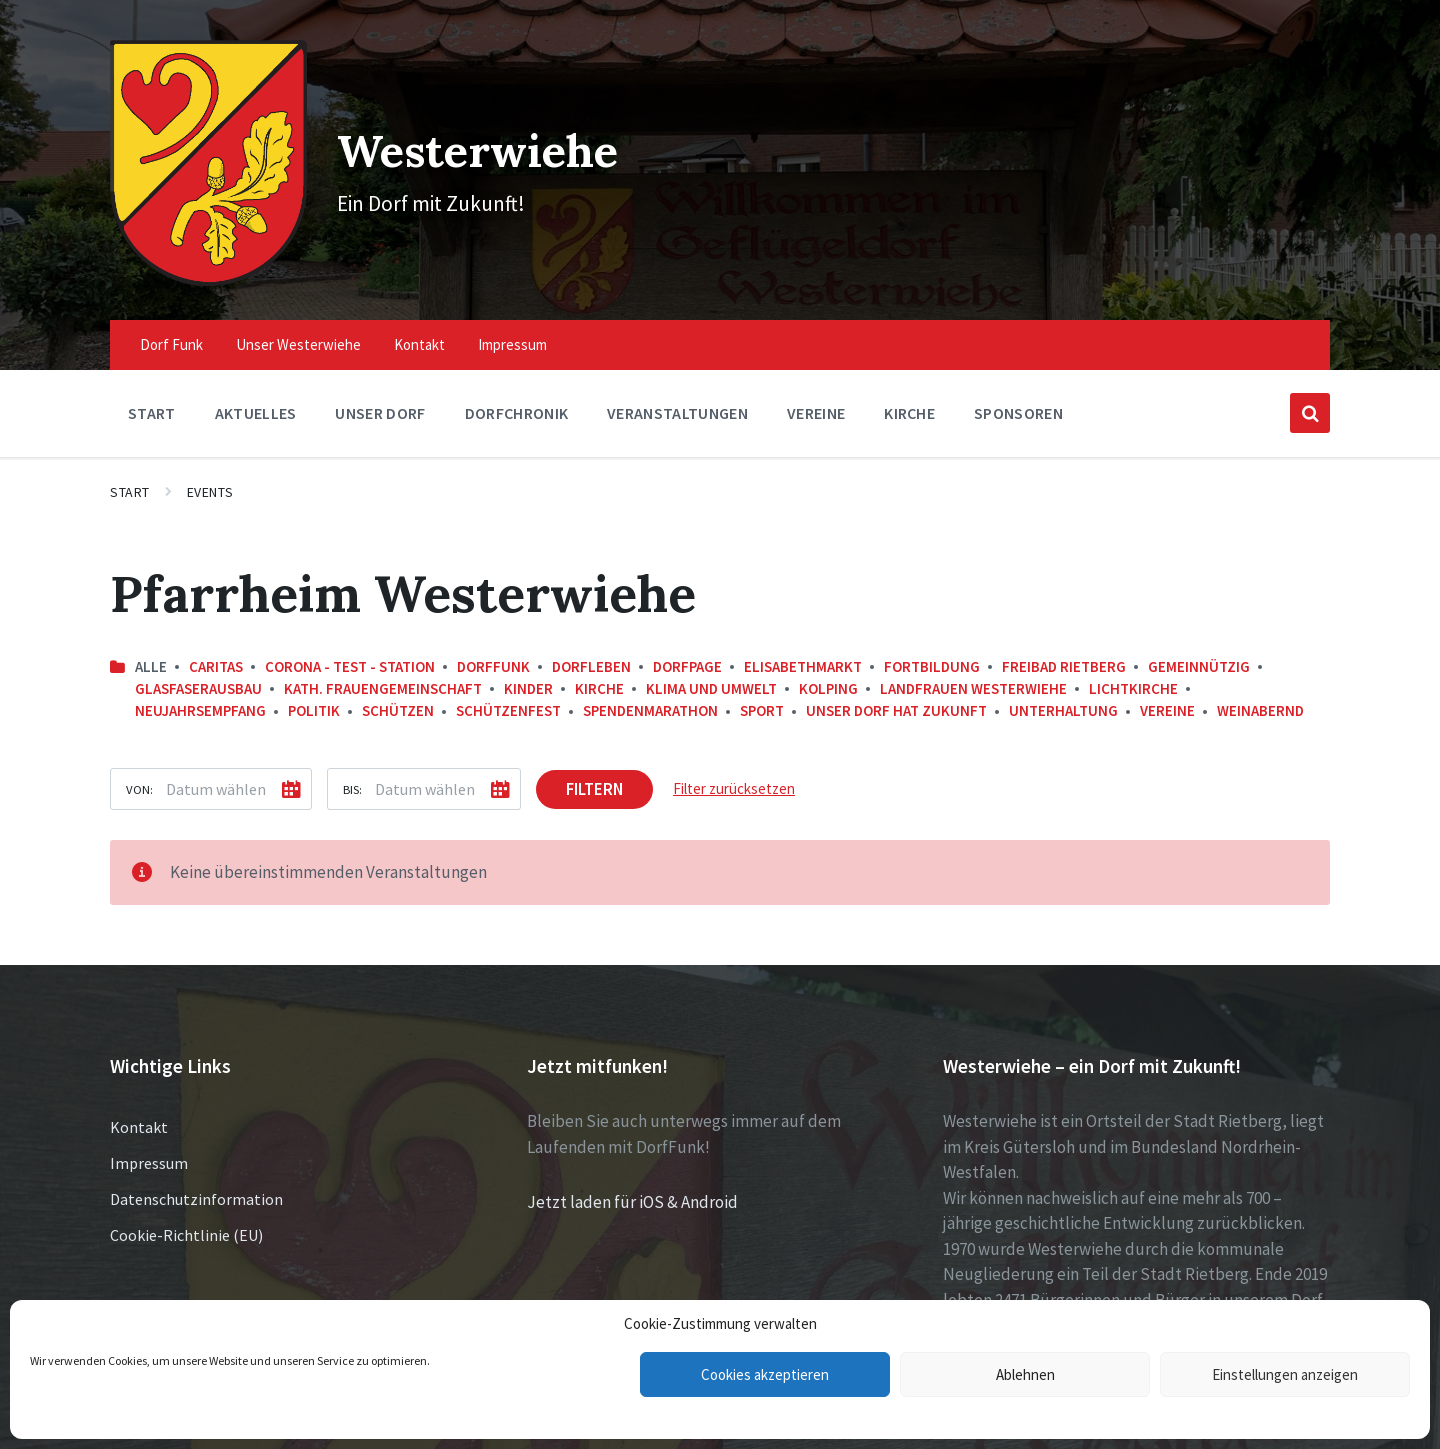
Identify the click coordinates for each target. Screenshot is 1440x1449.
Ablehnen (1025, 1374)
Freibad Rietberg (1064, 641)
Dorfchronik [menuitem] (517, 389)
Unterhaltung (1063, 686)
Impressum (149, 1139)
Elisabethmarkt (803, 641)
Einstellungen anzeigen (1285, 1374)
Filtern (594, 764)
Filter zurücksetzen (734, 763)
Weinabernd (1260, 686)
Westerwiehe (479, 136)
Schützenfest (508, 686)
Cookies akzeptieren (765, 1374)
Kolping (828, 664)
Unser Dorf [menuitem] (380, 389)
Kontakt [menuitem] (419, 320)
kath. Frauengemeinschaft (383, 664)
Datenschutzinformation (196, 1175)
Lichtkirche (1133, 664)
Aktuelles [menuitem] (256, 389)
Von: (139, 764)
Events (210, 468)
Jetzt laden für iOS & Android (632, 1178)
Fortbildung (932, 641)
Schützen (398, 686)
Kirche (599, 664)
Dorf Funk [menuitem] (171, 320)
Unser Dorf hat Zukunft (896, 686)
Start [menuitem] (152, 389)
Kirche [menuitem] (909, 389)
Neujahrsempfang (200, 686)
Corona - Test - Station (350, 641)
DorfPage (687, 641)
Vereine (1167, 686)
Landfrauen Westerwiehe (973, 664)
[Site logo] (199, 255)
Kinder (528, 664)
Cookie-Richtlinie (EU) (186, 1211)
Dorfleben (591, 641)
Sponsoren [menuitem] (1018, 389)
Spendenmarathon (650, 686)
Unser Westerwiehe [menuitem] (298, 320)
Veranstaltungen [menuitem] (677, 389)
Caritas (216, 641)
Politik (314, 686)
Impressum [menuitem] (512, 320)
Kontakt (139, 1103)
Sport (762, 686)
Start (130, 468)
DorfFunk (493, 641)
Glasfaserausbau (198, 664)
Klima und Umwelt (711, 664)
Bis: (352, 764)
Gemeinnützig (1199, 641)
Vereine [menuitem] (816, 389)
